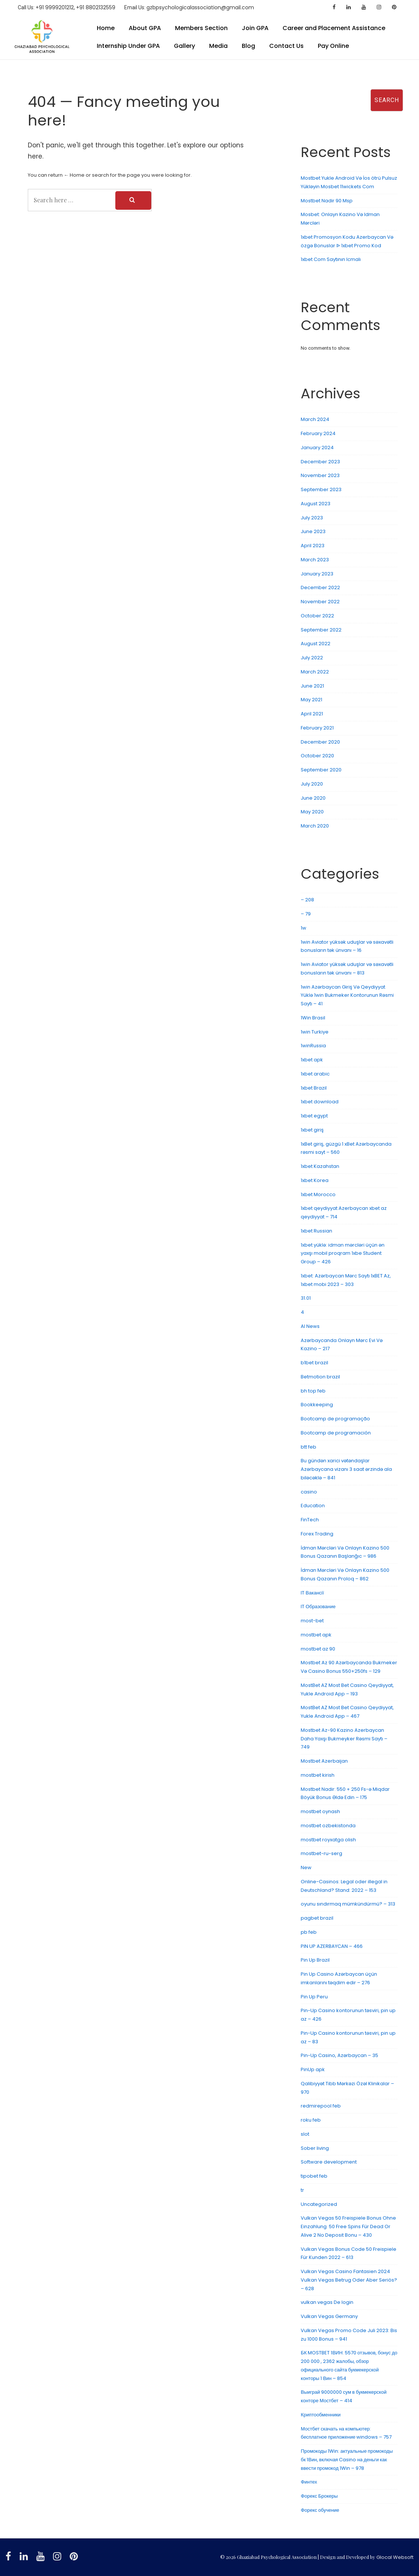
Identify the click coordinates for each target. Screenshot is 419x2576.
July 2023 (312, 517)
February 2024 (318, 433)
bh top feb (313, 1390)
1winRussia (313, 1045)
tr (302, 2190)
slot (305, 2134)
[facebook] (335, 7)
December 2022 (320, 587)
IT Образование (318, 1606)
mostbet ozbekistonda (328, 1825)
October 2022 (317, 615)
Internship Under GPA (128, 46)
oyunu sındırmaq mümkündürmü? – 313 (348, 1903)
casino (309, 1491)
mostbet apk (316, 1634)
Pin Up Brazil (315, 1959)
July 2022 (312, 657)
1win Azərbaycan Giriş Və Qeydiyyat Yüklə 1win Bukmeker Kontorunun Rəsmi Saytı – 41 (347, 995)
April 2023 (312, 545)
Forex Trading (317, 1533)
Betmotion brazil (320, 1376)
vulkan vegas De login (327, 2302)
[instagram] (380, 7)
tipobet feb (314, 2176)
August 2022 (315, 643)
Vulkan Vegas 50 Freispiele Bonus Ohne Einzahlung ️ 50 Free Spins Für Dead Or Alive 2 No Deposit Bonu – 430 (348, 2226)
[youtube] (365, 7)
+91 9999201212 (55, 7)
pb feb (309, 1932)
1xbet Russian (316, 1230)
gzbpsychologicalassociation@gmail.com (200, 7)
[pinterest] (395, 7)
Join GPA (255, 28)
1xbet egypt (314, 1115)
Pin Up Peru (314, 1996)
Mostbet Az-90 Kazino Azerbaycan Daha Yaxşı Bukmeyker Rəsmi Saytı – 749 (344, 1739)
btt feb (308, 1446)
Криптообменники (320, 2414)
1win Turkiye (315, 1031)
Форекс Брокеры (319, 2496)
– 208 (307, 899)
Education (313, 1505)
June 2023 (313, 531)
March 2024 (315, 419)
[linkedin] (349, 7)
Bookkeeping (317, 1404)
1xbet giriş (312, 1129)
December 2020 (320, 741)
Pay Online (333, 46)
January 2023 (317, 573)
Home (106, 28)
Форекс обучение (320, 2510)
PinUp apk (313, 2069)
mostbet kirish (317, 1775)
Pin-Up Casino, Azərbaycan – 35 (339, 2055)
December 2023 (320, 461)
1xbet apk (312, 1059)
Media (218, 46)
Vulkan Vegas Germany (329, 2316)
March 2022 (315, 671)
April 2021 (312, 713)
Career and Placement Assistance (334, 28)
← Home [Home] (74, 175)
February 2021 (317, 727)
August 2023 (315, 503)
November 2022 (320, 601)
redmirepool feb (321, 2105)
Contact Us (286, 46)
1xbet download (320, 1101)
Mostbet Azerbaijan (324, 1760)
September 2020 (321, 769)
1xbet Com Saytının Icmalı (331, 259)
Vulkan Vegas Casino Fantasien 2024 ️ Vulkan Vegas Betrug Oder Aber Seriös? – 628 (349, 2280)
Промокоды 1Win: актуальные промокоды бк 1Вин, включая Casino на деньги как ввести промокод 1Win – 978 (347, 2460)
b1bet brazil (314, 1362)
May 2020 (312, 811)
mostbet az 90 (318, 1648)
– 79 (306, 913)
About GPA (145, 28)
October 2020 (317, 755)
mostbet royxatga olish (328, 1839)
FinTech (310, 1519)
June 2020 (313, 797)
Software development (329, 2161)
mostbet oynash (320, 1811)
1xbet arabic (315, 1073)
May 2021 (311, 699)
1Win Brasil (313, 1017)
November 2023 (320, 475)
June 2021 (312, 685)
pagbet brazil (317, 1918)
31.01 (306, 1298)
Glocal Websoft (394, 2557)
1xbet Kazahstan (320, 1166)
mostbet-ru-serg (321, 1853)
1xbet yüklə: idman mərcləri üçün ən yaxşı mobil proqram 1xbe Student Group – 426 (343, 1253)
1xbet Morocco (318, 1194)
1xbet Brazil (314, 1087)
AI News (310, 1326)
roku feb (311, 2119)
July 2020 (312, 783)
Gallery (184, 46)
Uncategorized (319, 2204)
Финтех (309, 2481)
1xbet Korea (315, 1180)
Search (303, 84)
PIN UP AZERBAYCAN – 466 (332, 1946)
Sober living (315, 2148)
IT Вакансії (312, 1592)
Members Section (201, 28)
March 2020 (315, 825)
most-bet (312, 1620)
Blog (248, 46)
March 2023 (315, 559)
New (306, 1867)
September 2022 (321, 629)
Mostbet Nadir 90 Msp (327, 200)
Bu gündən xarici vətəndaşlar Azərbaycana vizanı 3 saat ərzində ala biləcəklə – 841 (346, 1469)
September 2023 (321, 489)
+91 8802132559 (95, 7)
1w (303, 927)
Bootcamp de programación (336, 1432)
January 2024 (317, 447)
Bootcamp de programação (335, 1418)
